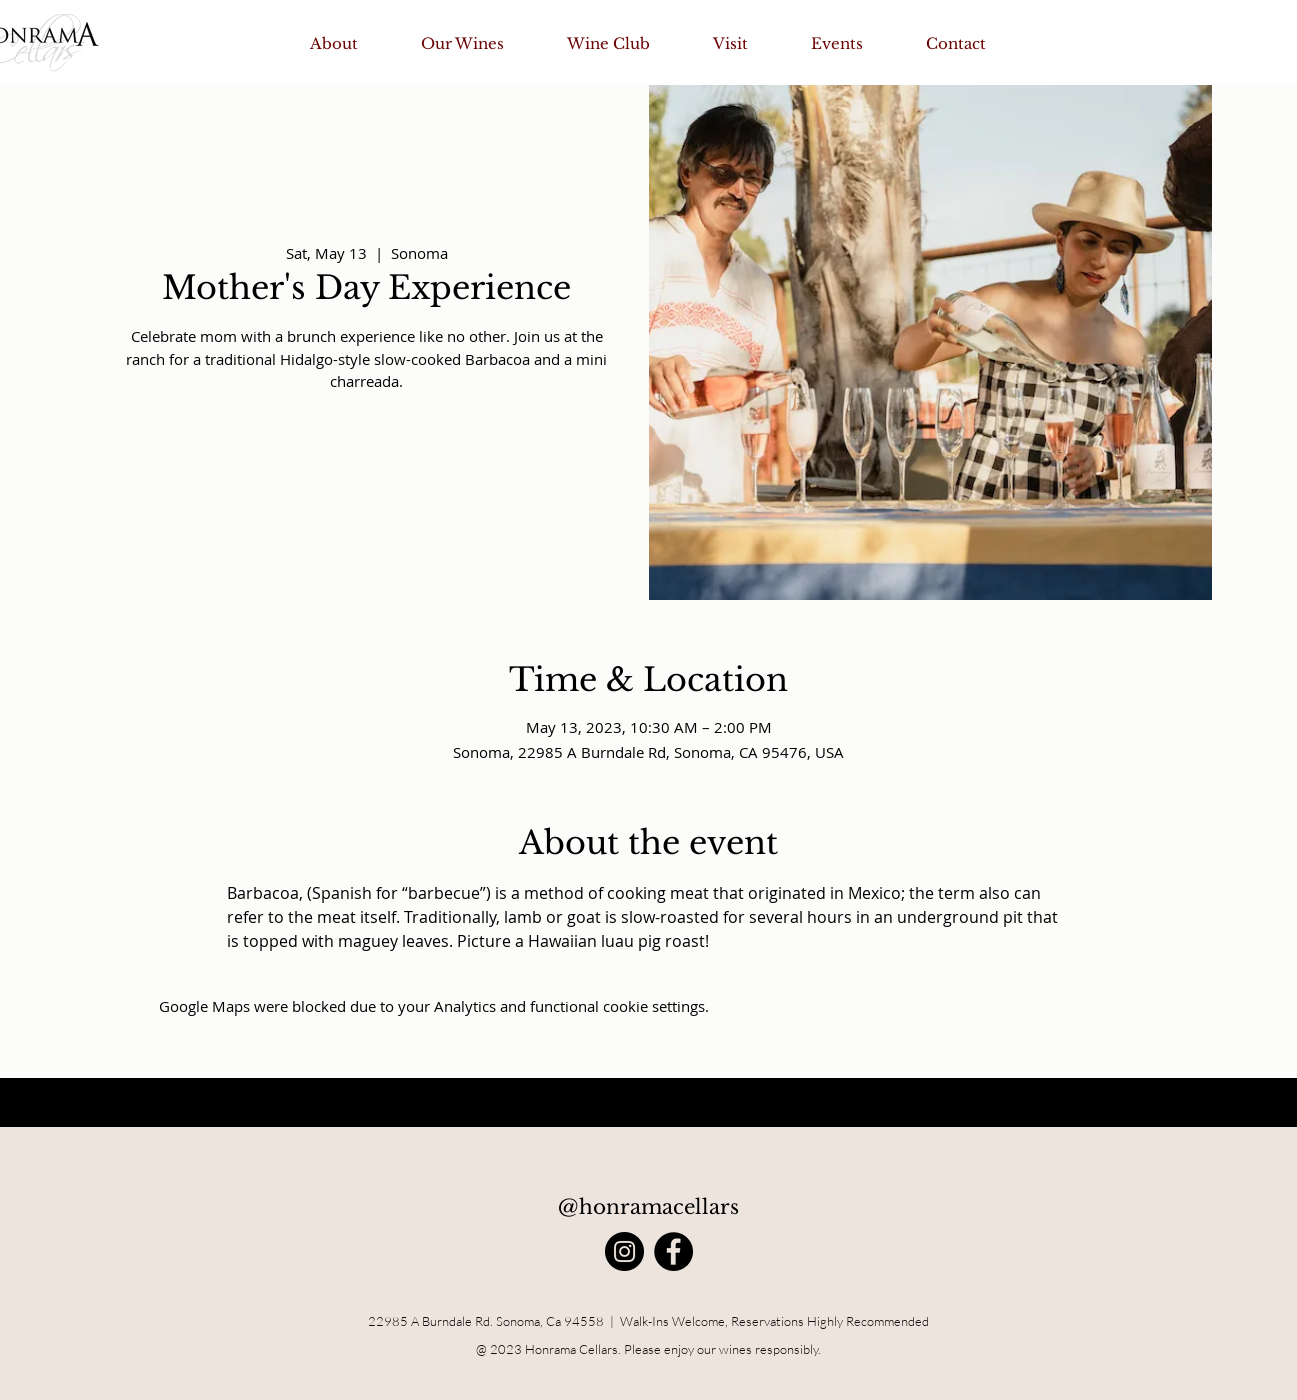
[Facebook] (673, 1251)
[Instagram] (624, 1251)
